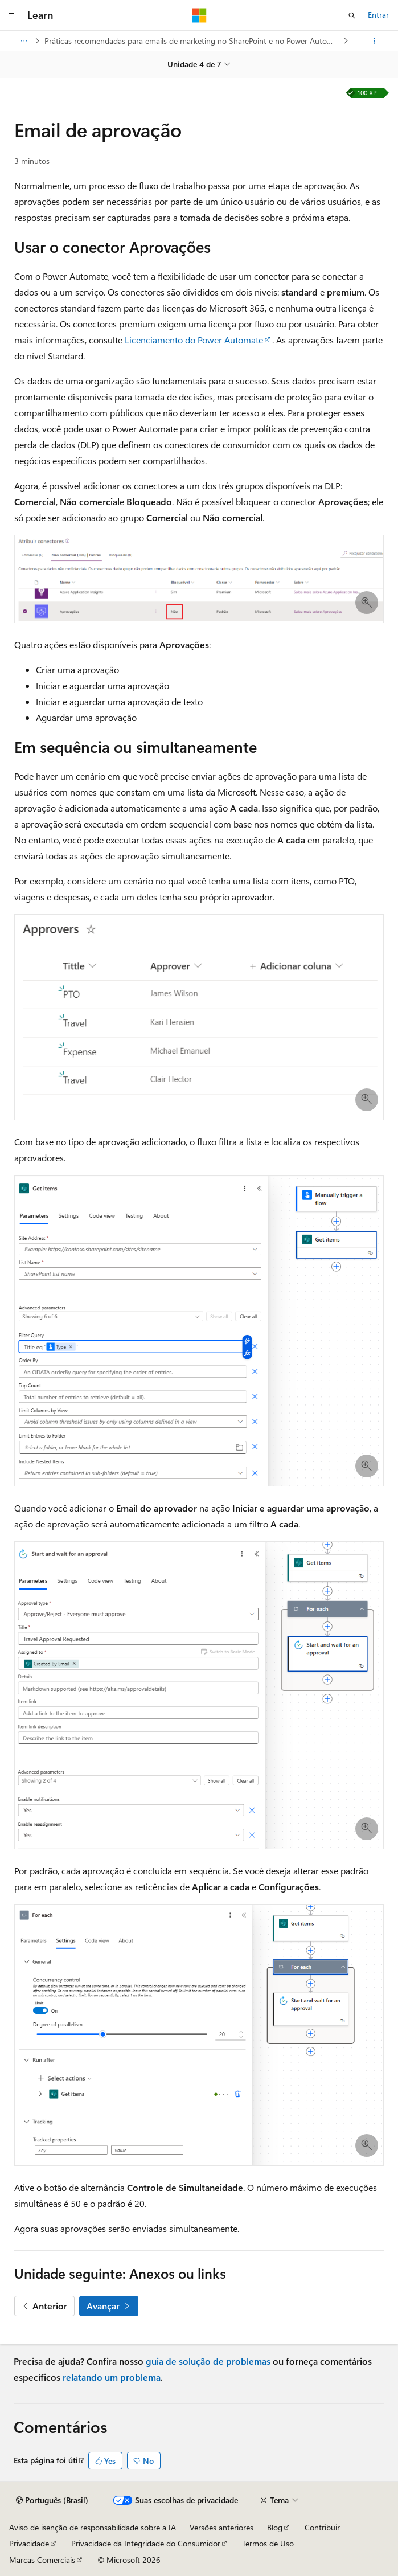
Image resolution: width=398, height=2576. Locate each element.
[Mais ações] (374, 41)
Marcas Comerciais (42, 2559)
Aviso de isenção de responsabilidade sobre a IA (92, 2527)
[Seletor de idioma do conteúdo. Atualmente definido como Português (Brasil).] (52, 2500)
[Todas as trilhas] (24, 41)
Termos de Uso (268, 2543)
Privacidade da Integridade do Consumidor (145, 2543)
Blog (274, 2527)
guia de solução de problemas (208, 2361)
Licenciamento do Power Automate (194, 340)
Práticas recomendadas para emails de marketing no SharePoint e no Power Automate (192, 40)
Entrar (378, 14)
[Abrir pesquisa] (351, 15)
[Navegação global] (11, 15)
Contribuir (322, 2527)
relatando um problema (112, 2377)
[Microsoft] (199, 15)
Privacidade (29, 2543)
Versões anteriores (221, 2527)
